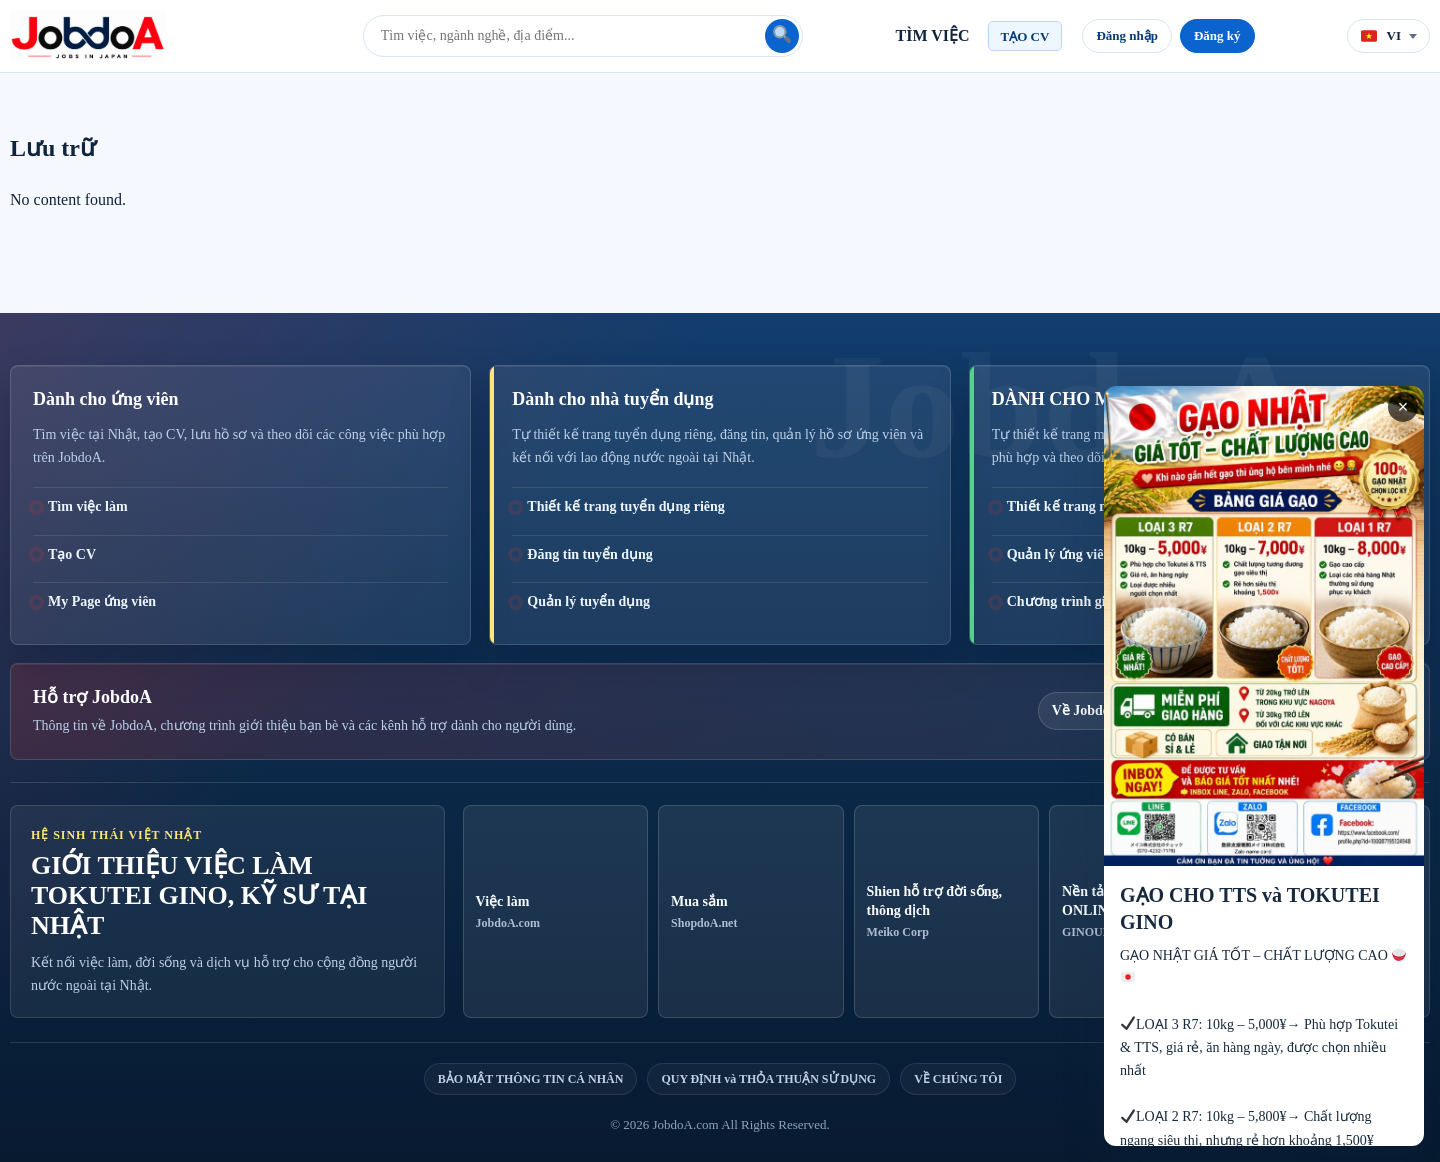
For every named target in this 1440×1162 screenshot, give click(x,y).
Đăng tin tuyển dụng (590, 554)
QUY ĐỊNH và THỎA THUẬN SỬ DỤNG (768, 1079)
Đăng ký (1217, 35)
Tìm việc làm (88, 506)
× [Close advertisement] (1403, 407)
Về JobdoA (1086, 710)
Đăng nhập (1127, 35)
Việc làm (555, 912)
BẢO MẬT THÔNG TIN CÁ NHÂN (531, 1079)
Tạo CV (72, 554)
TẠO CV (1025, 36)
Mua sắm (750, 912)
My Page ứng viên (102, 601)
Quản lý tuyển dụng (588, 601)
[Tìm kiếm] (782, 36)
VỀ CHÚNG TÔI (958, 1079)
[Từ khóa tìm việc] (566, 36)
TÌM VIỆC (933, 35)
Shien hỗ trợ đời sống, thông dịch (946, 912)
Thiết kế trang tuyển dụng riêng (626, 506)
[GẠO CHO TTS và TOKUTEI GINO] (1264, 766)
